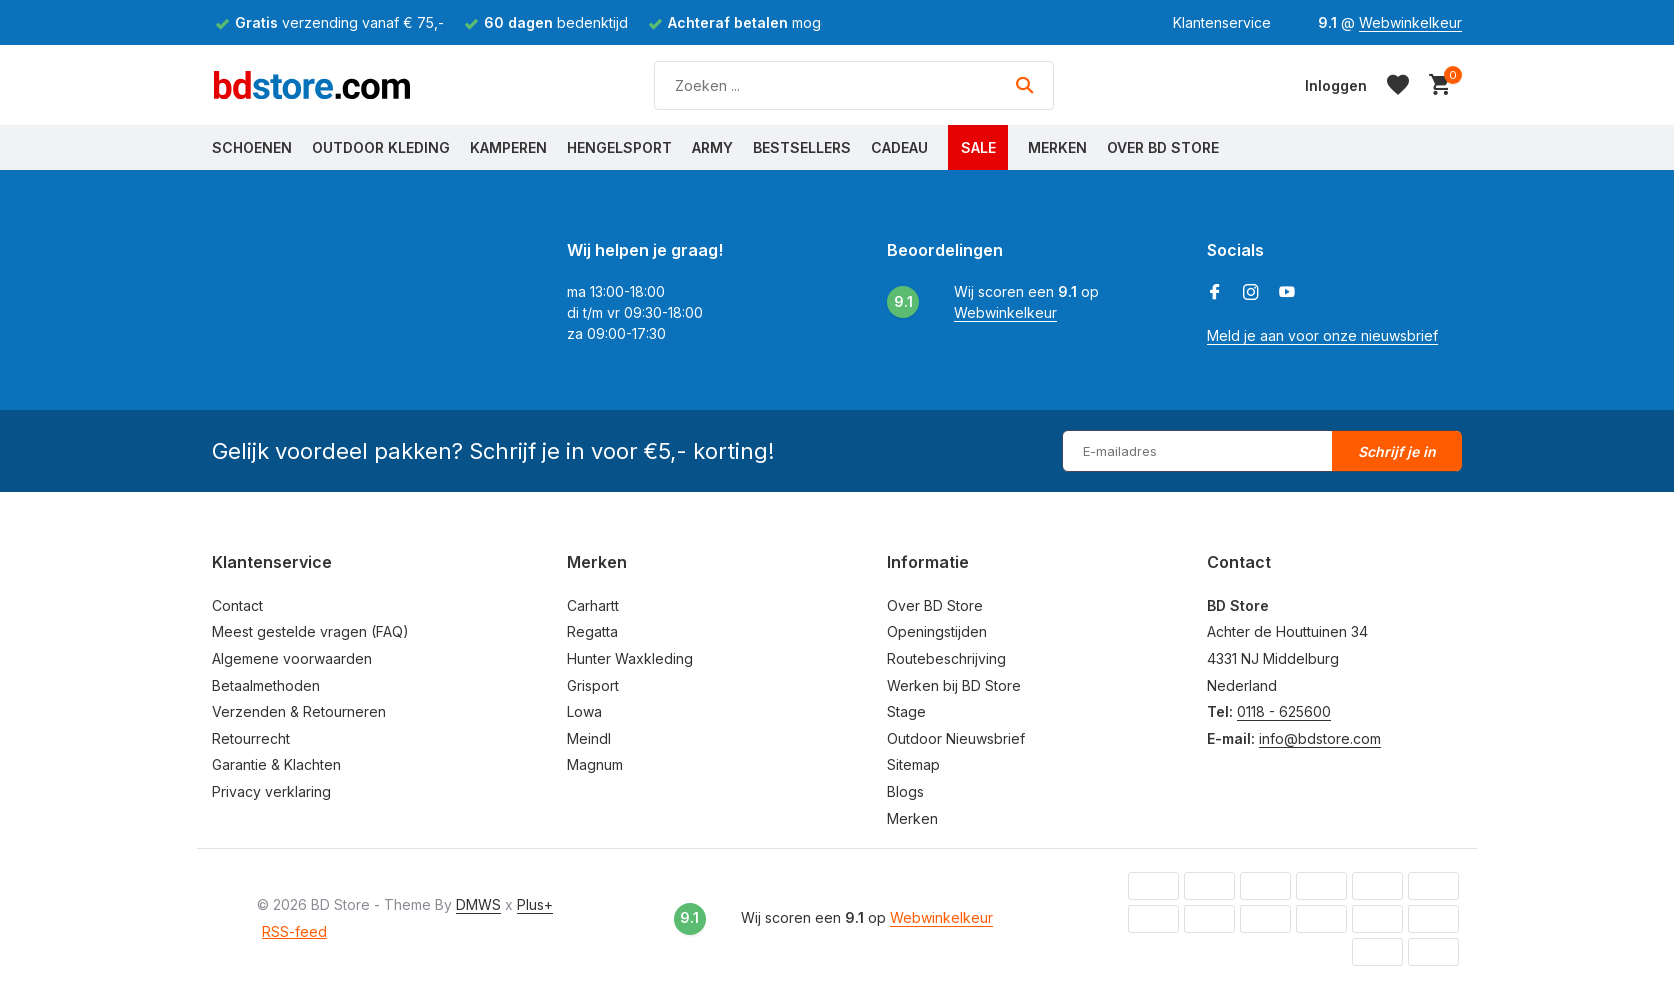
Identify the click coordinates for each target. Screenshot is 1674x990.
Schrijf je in (1397, 451)
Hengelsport (619, 147)
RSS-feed (294, 931)
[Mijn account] (1336, 85)
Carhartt (593, 605)
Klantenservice (1222, 22)
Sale (978, 147)
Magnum (595, 764)
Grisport (593, 685)
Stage (906, 711)
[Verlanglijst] (1398, 85)
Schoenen (252, 147)
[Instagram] (1251, 293)
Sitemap (913, 764)
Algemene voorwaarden (292, 658)
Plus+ (535, 904)
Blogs (905, 791)
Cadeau (899, 147)
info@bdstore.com (1320, 738)
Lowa (584, 711)
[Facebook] (1215, 293)
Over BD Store (1163, 147)
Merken (1057, 147)
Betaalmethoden (266, 685)
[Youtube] (1287, 293)
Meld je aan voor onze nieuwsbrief (1322, 335)
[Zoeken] (854, 85)
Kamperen (508, 147)
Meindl (589, 738)
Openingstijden (937, 631)
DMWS (478, 904)
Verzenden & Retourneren (299, 711)
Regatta (592, 631)
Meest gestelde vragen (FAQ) (310, 631)
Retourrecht (251, 738)
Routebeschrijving (946, 658)
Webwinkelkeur (1410, 22)
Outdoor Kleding (381, 147)
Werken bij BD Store (954, 685)
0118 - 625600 (1284, 711)
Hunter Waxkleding (630, 658)
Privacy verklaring (271, 791)
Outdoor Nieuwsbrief (956, 738)
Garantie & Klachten (276, 764)
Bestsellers (802, 147)
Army (712, 147)
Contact (237, 605)
